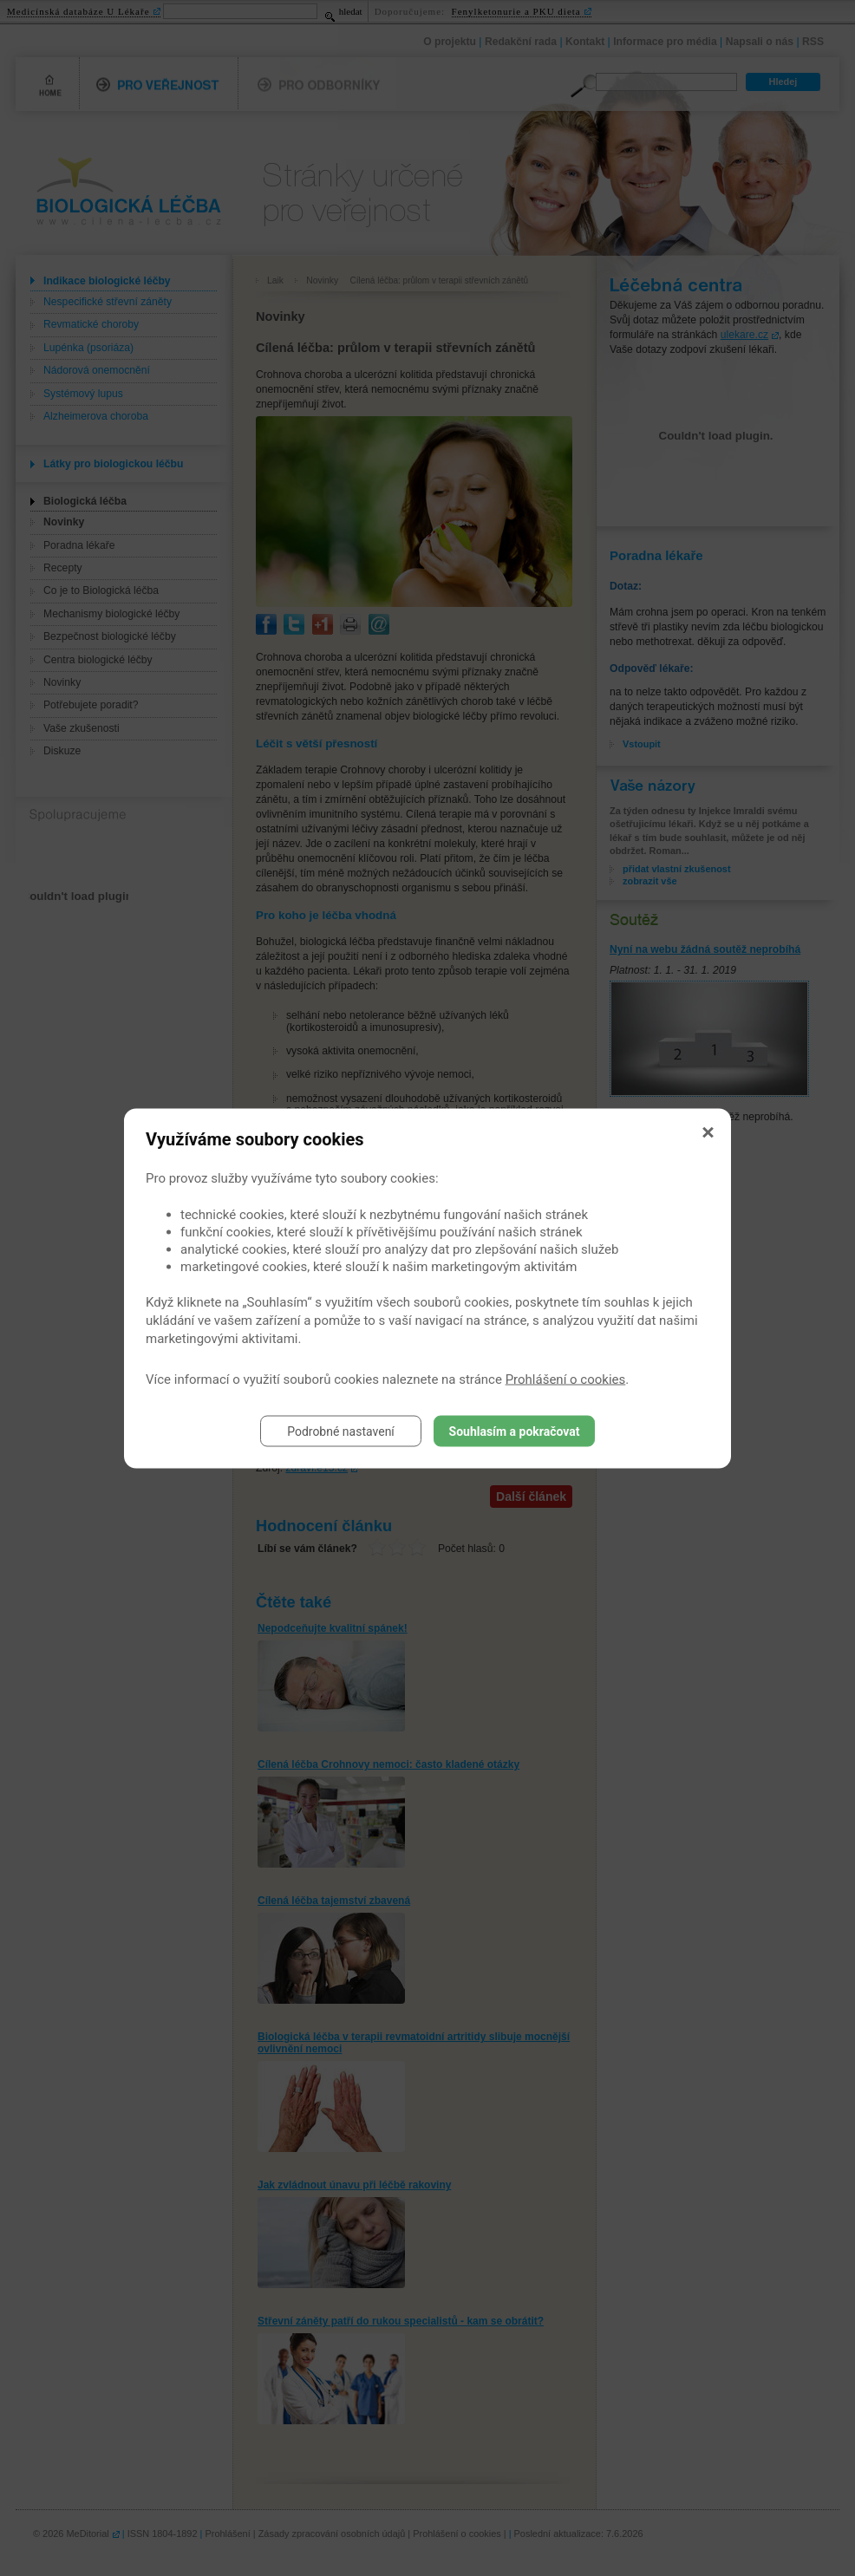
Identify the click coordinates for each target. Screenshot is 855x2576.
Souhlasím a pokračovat (514, 1431)
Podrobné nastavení (341, 1431)
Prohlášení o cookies (566, 1378)
